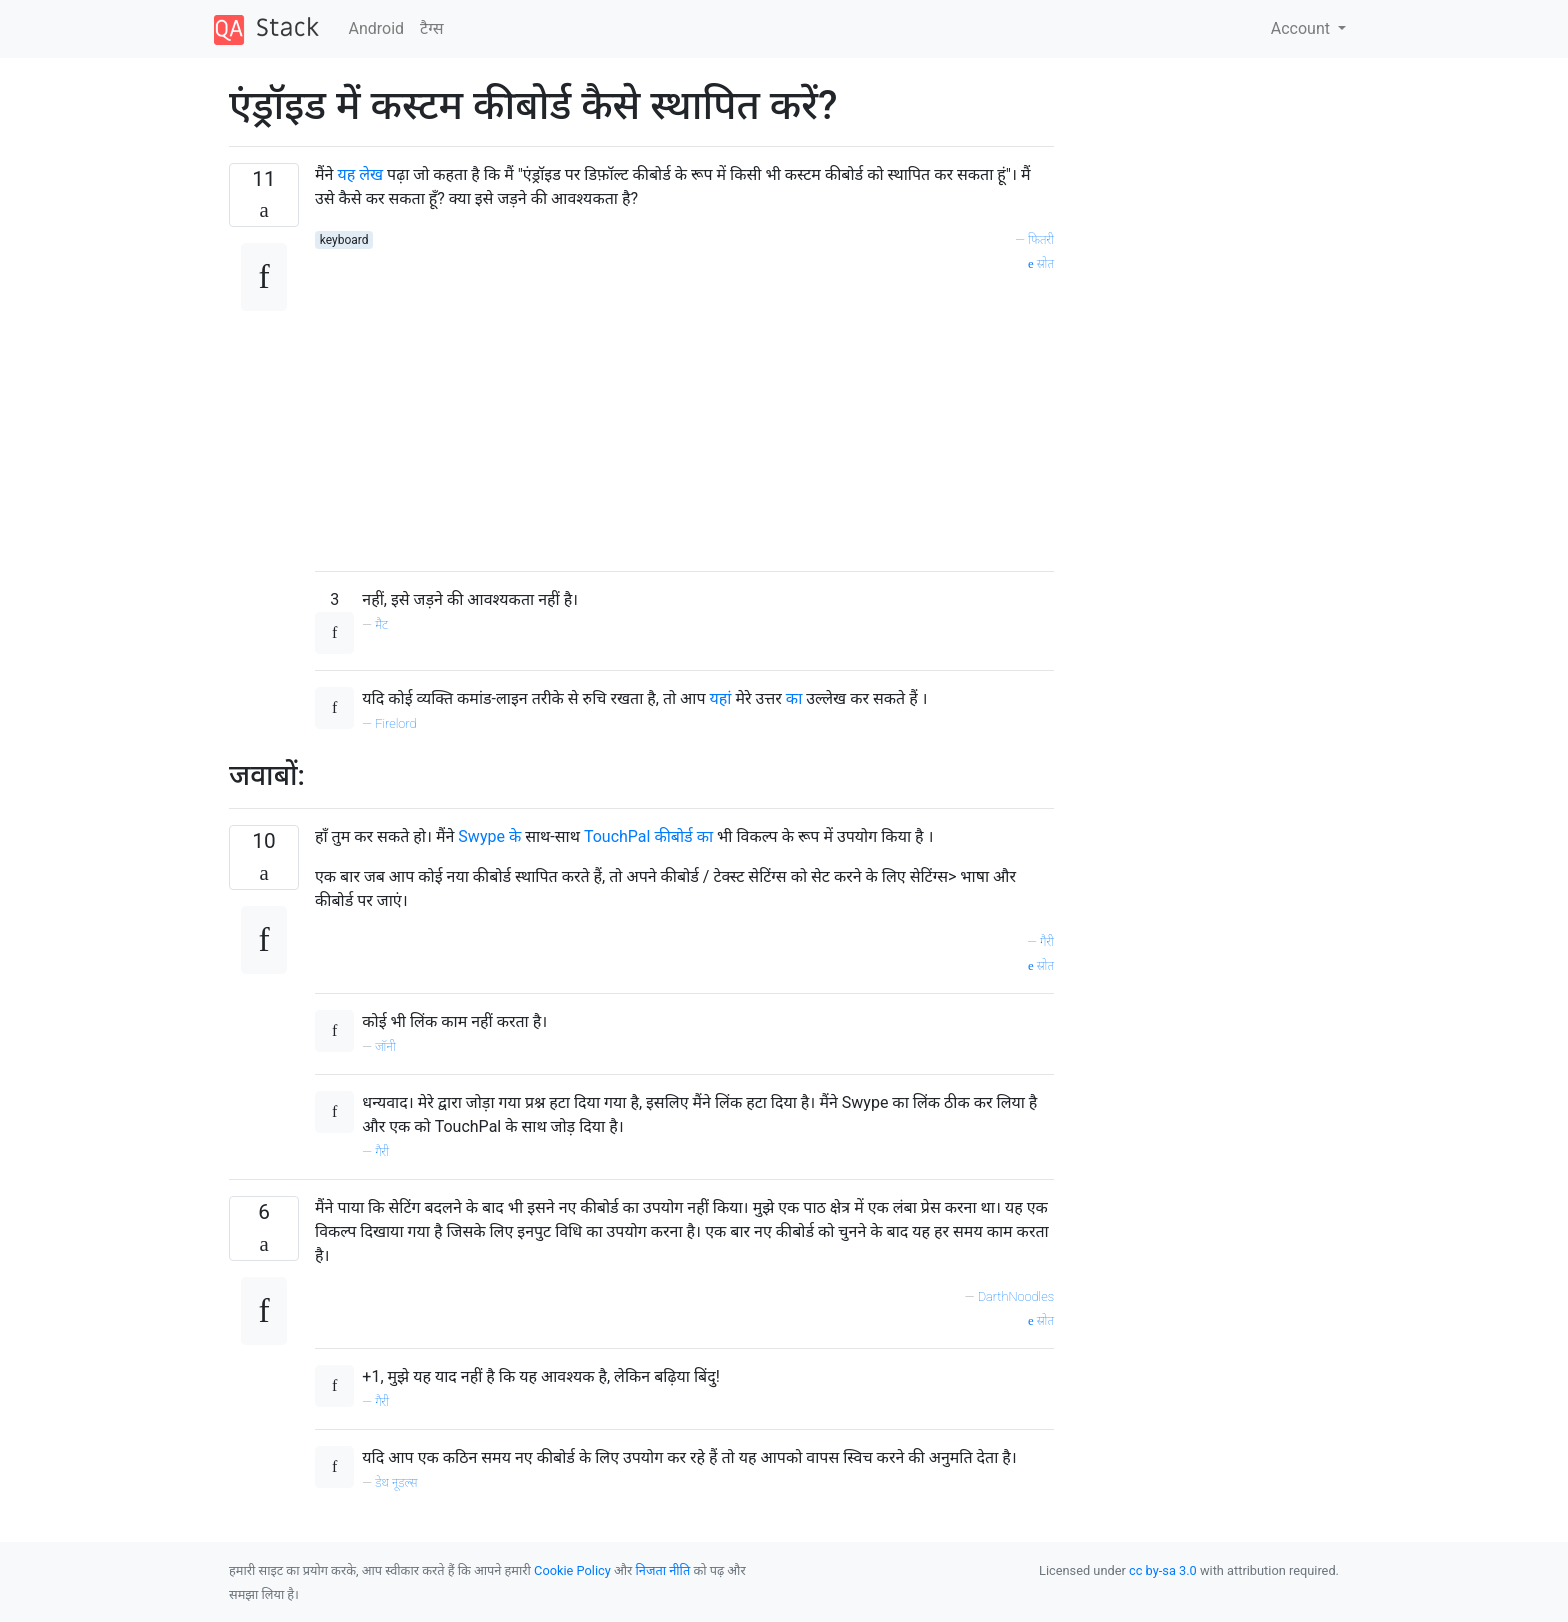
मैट (381, 624)
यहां (721, 698)
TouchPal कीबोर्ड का (648, 836)
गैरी (1047, 941)
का (794, 698)
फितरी (1041, 239)
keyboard (344, 240)
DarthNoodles (1016, 1296)
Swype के (489, 836)
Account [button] (1302, 28)
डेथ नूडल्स (396, 1482)
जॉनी (385, 1046)
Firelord (395, 723)
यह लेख (360, 174)
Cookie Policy (572, 1570)
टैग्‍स (431, 28)
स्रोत (1041, 263)
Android (377, 28)
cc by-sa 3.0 (1163, 1570)
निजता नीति (663, 1570)
